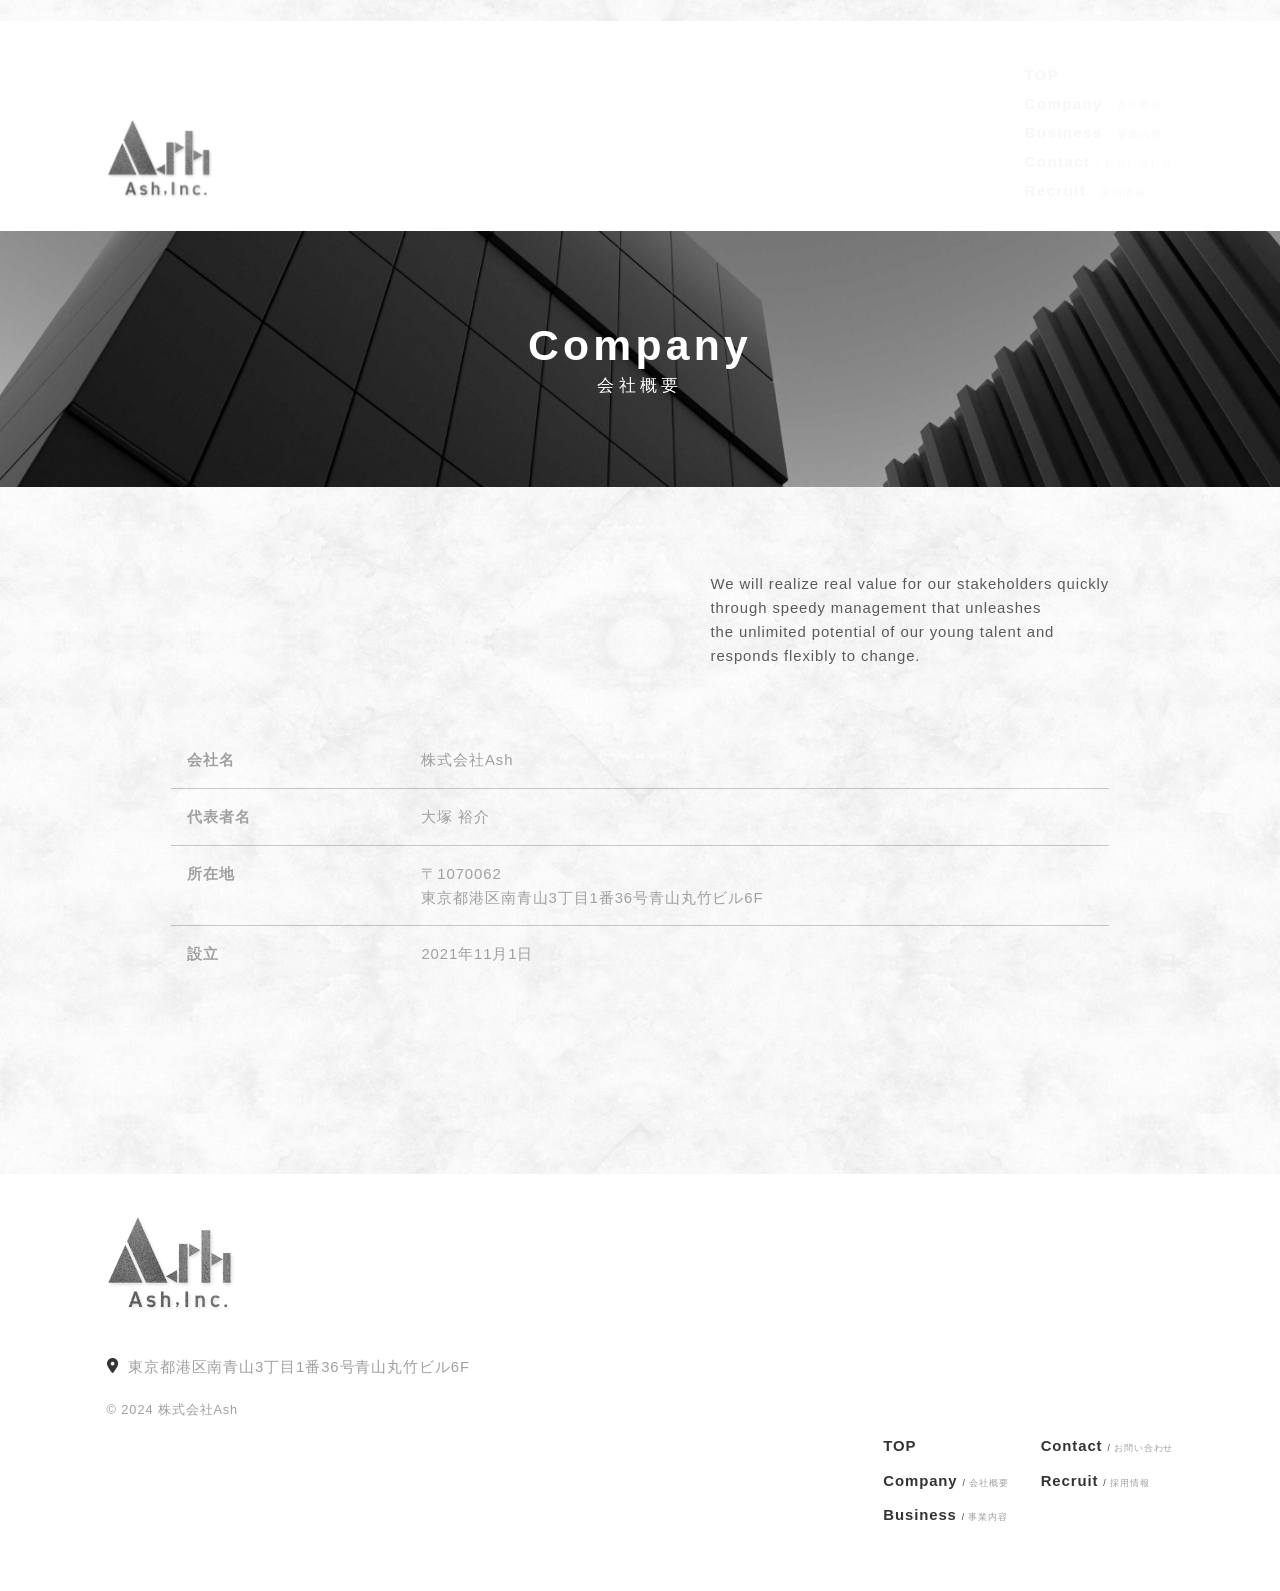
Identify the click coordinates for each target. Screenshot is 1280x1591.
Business (1094, 113)
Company (1094, 84)
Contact (1099, 142)
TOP (1042, 55)
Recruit (1086, 171)
